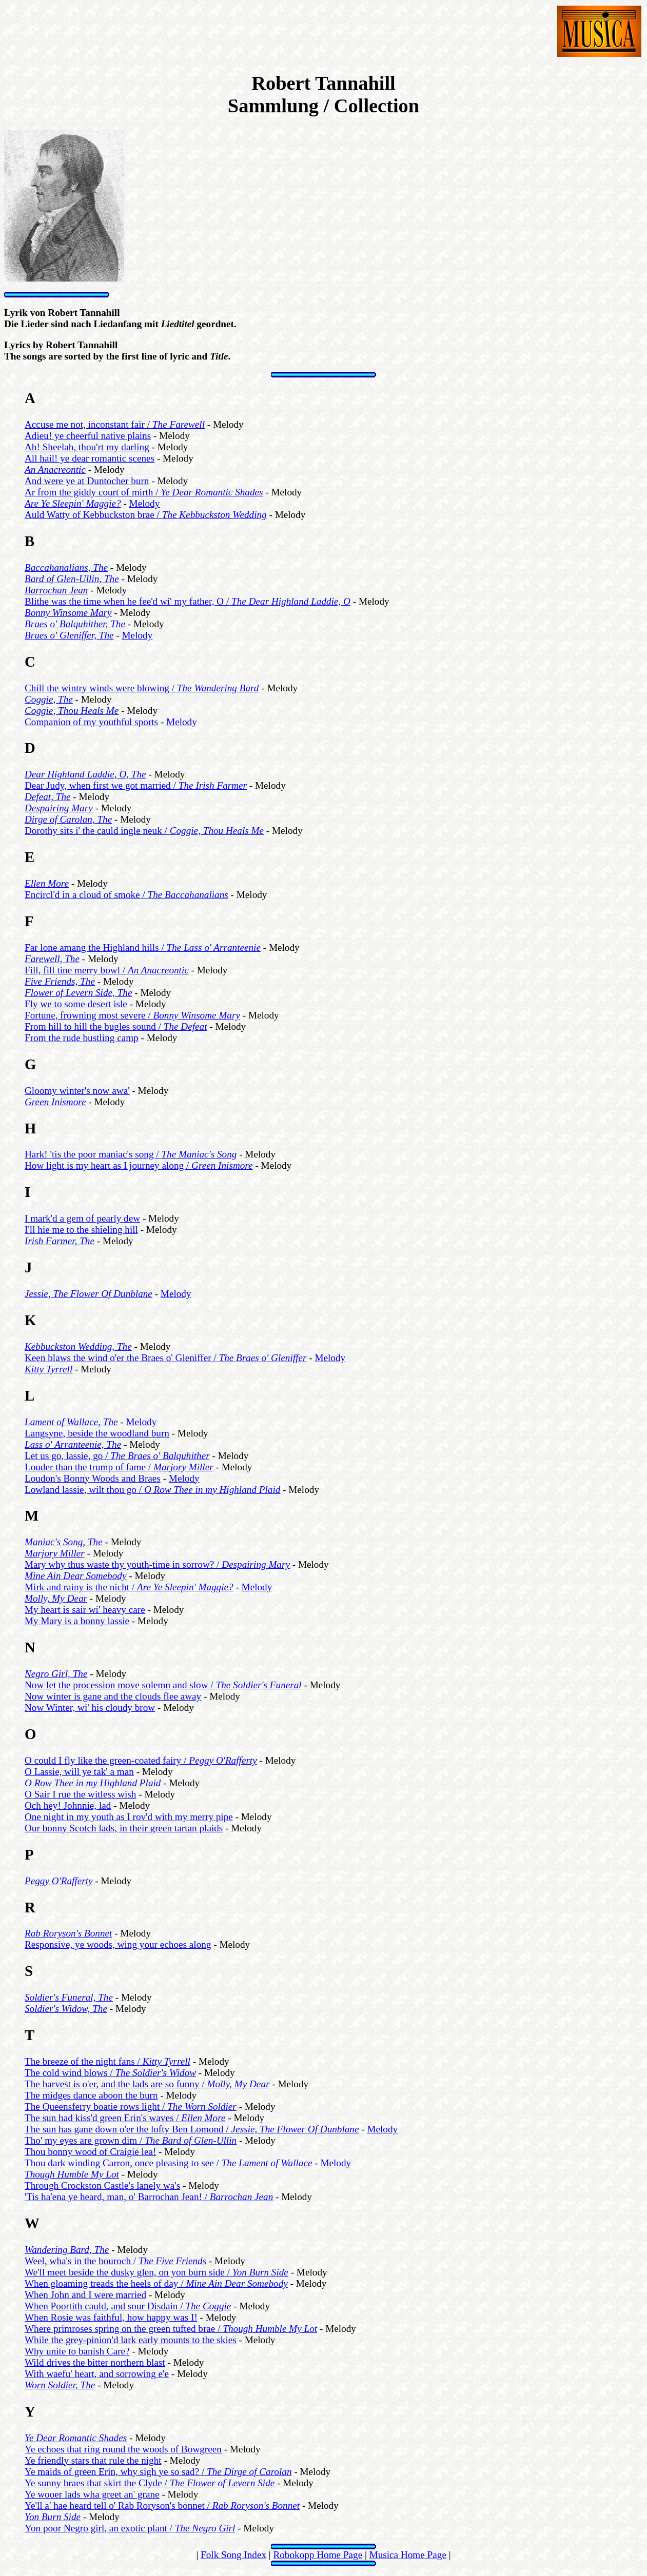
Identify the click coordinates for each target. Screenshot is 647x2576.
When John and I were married (85, 2294)
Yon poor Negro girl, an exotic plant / (130, 2528)
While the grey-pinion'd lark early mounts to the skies (131, 2339)
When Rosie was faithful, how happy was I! (111, 2317)
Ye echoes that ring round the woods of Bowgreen (123, 2449)
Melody (144, 503)
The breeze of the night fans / (107, 2061)
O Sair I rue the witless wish (80, 1794)
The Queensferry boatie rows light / (131, 2106)
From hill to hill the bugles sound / (116, 1026)
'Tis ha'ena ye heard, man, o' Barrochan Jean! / (149, 2196)
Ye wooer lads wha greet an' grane (92, 2494)
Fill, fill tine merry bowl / (107, 970)
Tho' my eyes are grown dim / (131, 2140)
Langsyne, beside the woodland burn (97, 1433)
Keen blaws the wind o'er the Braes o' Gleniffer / (165, 1357)
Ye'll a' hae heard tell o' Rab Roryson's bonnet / (162, 2505)
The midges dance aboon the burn (91, 2095)
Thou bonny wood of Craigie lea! (90, 2151)
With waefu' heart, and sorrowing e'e (97, 2373)
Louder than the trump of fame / (119, 1467)
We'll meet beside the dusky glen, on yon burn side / (156, 2272)
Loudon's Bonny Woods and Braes (93, 1478)
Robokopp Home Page (317, 2554)
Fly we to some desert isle (76, 1004)
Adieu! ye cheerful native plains (88, 435)
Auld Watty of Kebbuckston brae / (146, 514)
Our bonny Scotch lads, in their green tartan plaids (124, 1828)
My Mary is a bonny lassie (77, 1620)
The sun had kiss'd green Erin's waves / (125, 2117)
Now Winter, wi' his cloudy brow (90, 1707)
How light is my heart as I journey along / (139, 1165)
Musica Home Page (407, 2554)
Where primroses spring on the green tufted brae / (171, 2328)
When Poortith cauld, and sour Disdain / (128, 2306)
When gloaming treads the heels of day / (156, 2283)
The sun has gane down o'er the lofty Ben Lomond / (192, 2129)
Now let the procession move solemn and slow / (163, 1685)
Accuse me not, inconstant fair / (115, 424)
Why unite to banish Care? (77, 2351)
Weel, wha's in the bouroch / (115, 2260)
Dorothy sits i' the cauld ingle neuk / (144, 830)
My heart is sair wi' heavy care (85, 1609)
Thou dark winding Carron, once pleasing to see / (168, 2163)
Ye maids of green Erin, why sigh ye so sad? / (158, 2471)
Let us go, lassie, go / (117, 1455)
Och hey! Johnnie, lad (68, 1805)
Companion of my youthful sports (91, 721)
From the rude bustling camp (82, 1037)
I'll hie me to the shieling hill (81, 1229)
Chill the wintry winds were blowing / (142, 688)
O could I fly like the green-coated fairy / (141, 1760)
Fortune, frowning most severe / (132, 1015)
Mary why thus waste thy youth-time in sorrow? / (157, 1564)
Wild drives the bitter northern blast (95, 2362)
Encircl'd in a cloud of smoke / (126, 894)
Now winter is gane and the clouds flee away (113, 1696)
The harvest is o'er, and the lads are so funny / (147, 2084)
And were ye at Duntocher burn (87, 480)
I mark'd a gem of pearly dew (82, 1218)
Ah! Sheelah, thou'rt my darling (87, 447)
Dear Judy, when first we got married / (136, 785)
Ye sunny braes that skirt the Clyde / (150, 2483)
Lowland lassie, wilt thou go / (152, 1489)
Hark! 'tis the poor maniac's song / (131, 1154)
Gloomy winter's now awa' (77, 1090)
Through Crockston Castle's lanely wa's (102, 2185)
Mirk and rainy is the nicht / (129, 1587)
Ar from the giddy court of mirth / (144, 492)
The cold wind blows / (110, 2072)
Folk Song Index (233, 2554)
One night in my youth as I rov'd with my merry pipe (129, 1816)
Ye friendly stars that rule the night (93, 2460)
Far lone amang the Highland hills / (143, 947)
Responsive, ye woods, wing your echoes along (118, 1944)
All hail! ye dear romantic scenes (89, 458)
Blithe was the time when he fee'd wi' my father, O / (187, 601)
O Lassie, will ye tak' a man (79, 1771)
